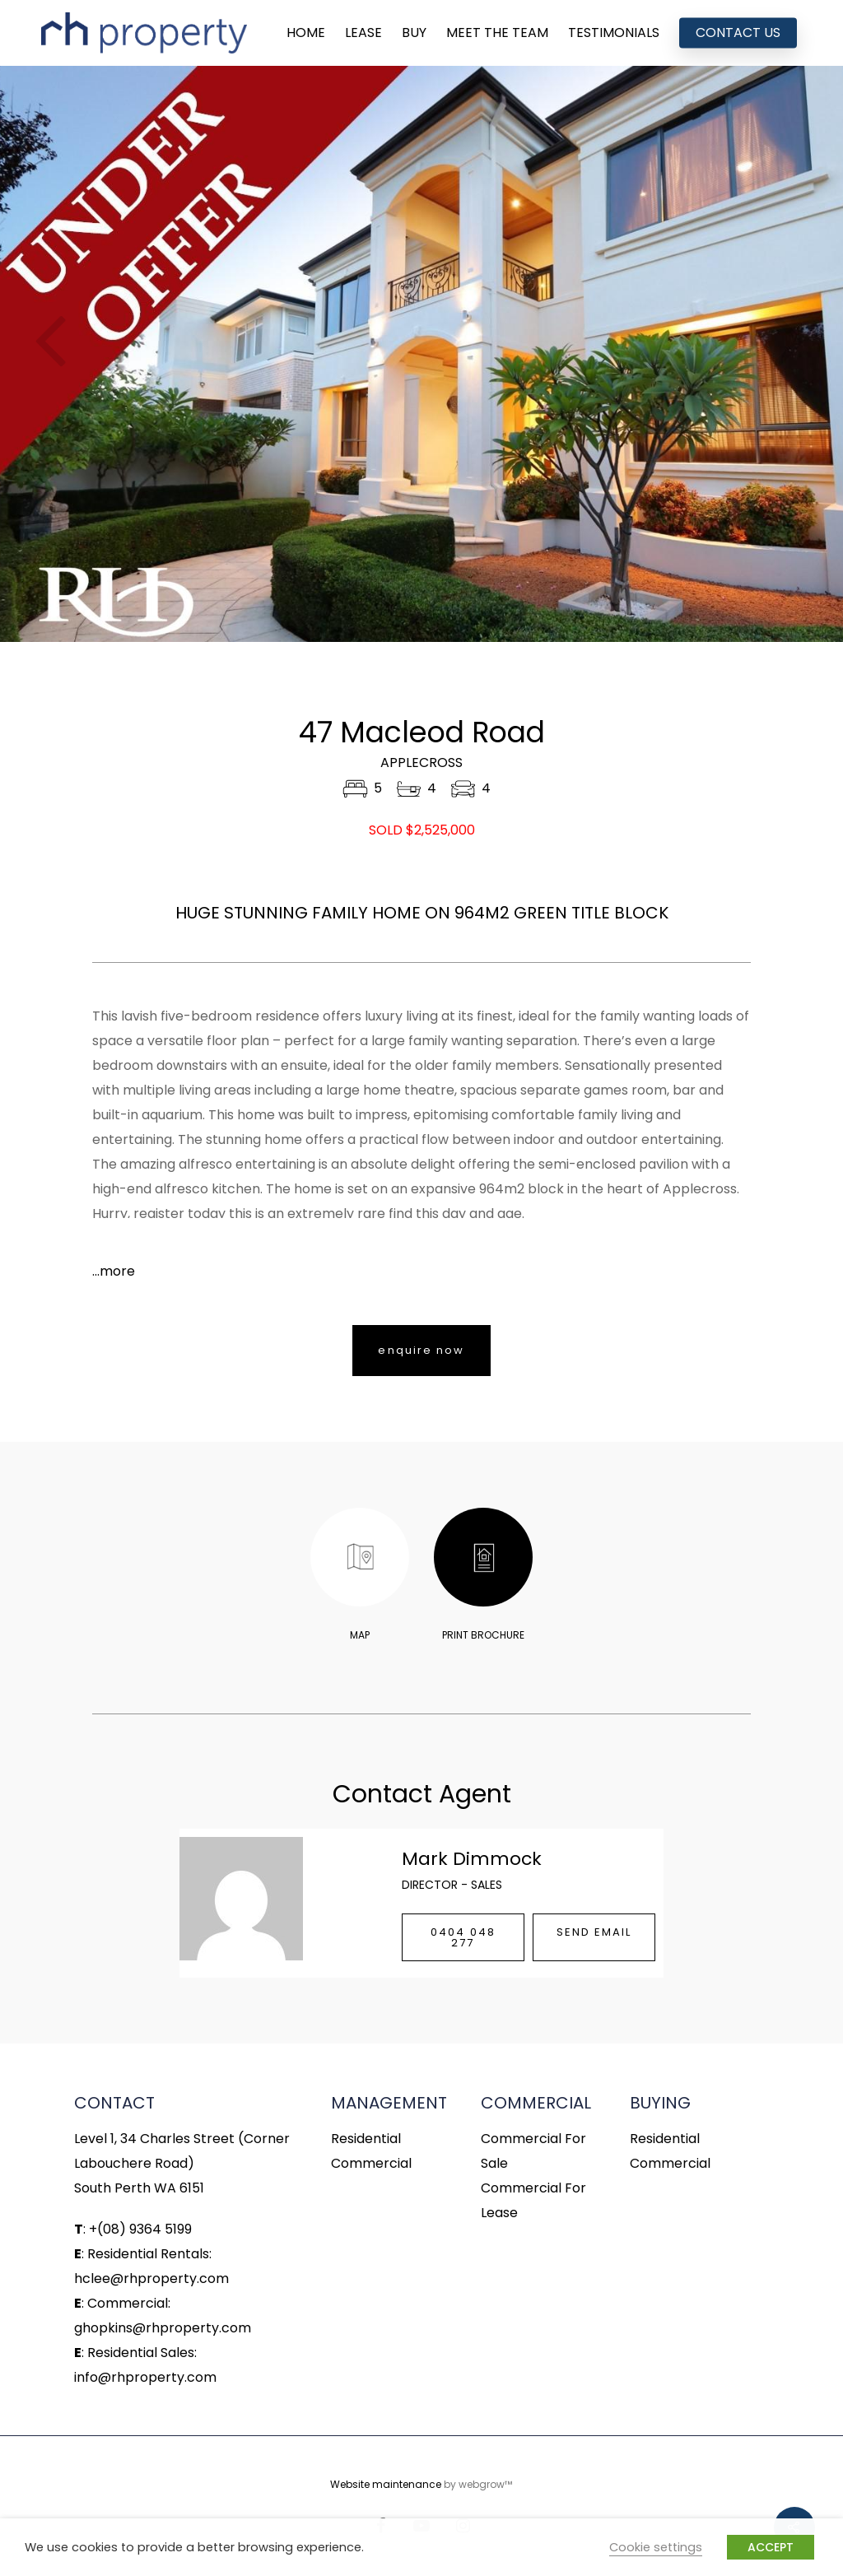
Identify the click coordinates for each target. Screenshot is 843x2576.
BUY (414, 33)
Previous (51, 354)
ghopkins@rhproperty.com (162, 2327)
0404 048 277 (463, 1937)
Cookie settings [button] (655, 2547)
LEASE (363, 33)
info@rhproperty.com (145, 2377)
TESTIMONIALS (613, 33)
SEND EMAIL (594, 1932)
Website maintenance (385, 2484)
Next (791, 354)
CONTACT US (738, 33)
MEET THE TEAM (497, 33)
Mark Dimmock (472, 1859)
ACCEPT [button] (771, 2547)
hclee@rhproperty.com (151, 2278)
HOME (305, 33)
